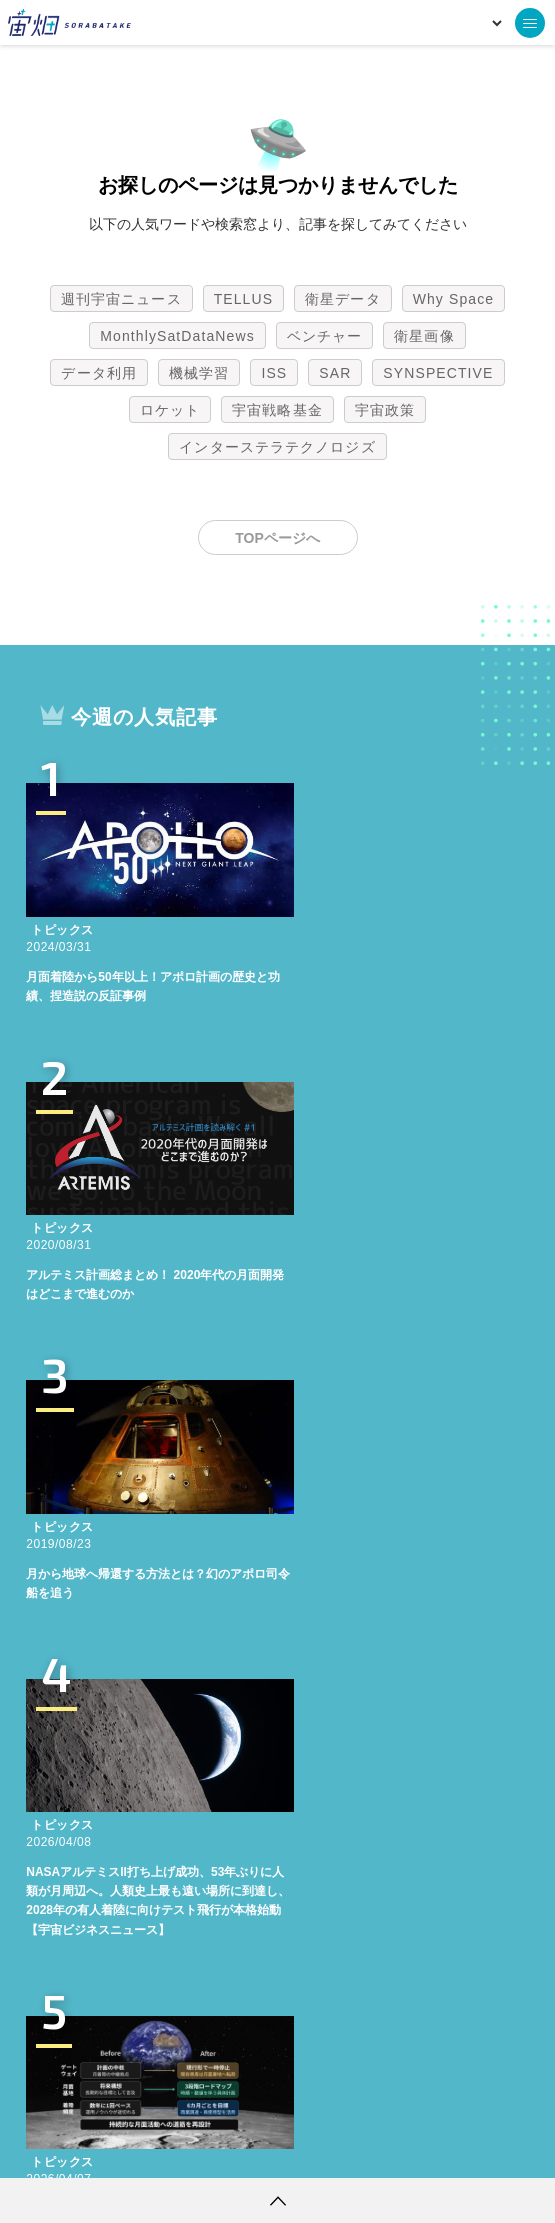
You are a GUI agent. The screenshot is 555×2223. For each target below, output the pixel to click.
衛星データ (343, 299)
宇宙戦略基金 (277, 410)
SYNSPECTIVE (438, 373)
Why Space (454, 299)
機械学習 (199, 373)
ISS (274, 373)
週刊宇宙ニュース (121, 299)
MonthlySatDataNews (177, 336)
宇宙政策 (385, 410)
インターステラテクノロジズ (277, 447)
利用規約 (112, 2148)
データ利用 (99, 373)
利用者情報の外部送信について (383, 2148)
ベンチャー (325, 336)
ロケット (170, 410)
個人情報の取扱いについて (218, 2148)
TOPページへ (277, 538)
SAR (335, 373)
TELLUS (244, 299)
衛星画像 (424, 336)
